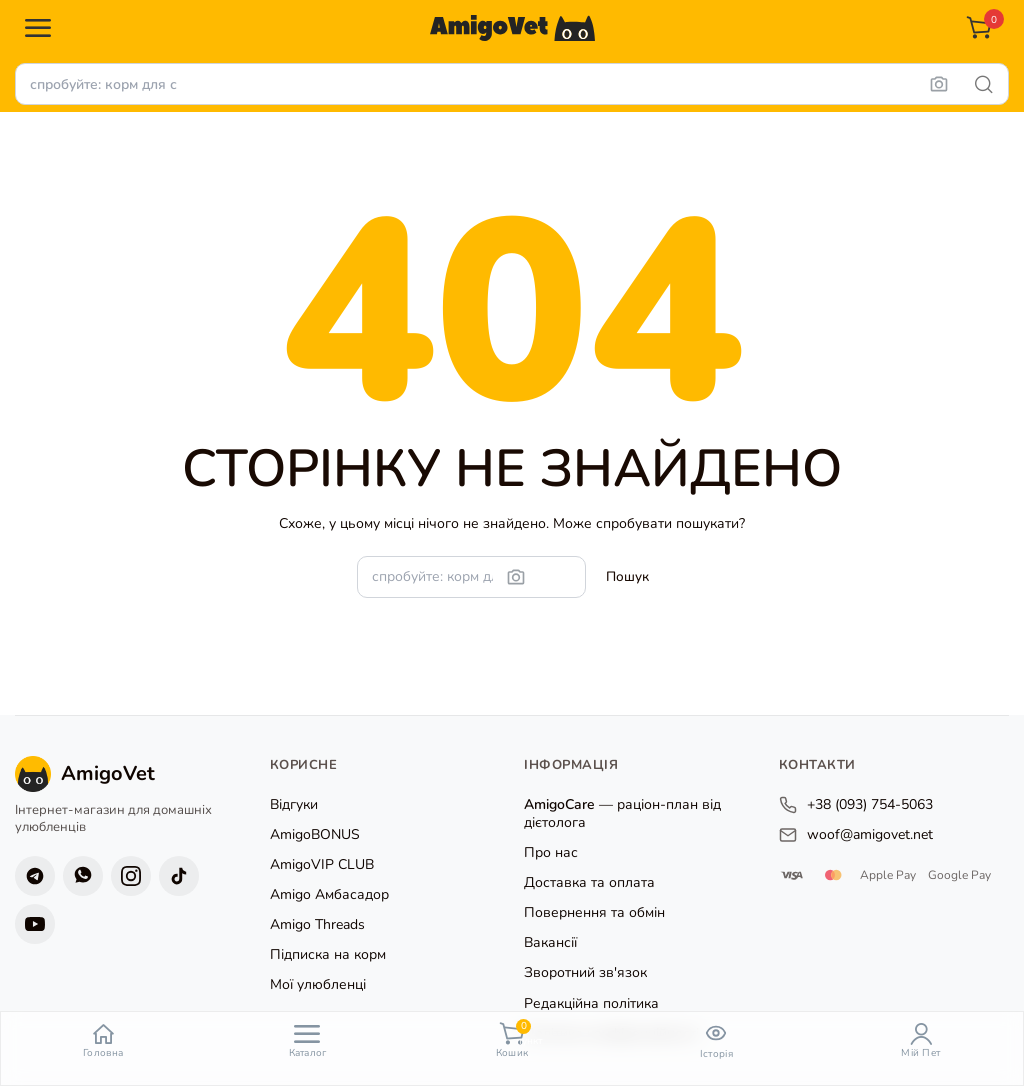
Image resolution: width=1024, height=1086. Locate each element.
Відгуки (294, 804)
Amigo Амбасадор (329, 894)
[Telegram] (35, 876)
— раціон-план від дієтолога (622, 813)
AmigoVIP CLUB (322, 864)
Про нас (551, 852)
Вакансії (550, 942)
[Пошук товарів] (512, 84)
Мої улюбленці (318, 984)
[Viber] (83, 876)
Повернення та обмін (594, 912)
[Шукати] (984, 84)
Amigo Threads (317, 924)
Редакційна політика (591, 1003)
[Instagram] (131, 876)
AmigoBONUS (315, 834)
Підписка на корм (328, 954)
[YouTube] (35, 924)
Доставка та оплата (589, 882)
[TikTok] (179, 876)
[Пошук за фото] (939, 84)
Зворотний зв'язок (585, 972)
